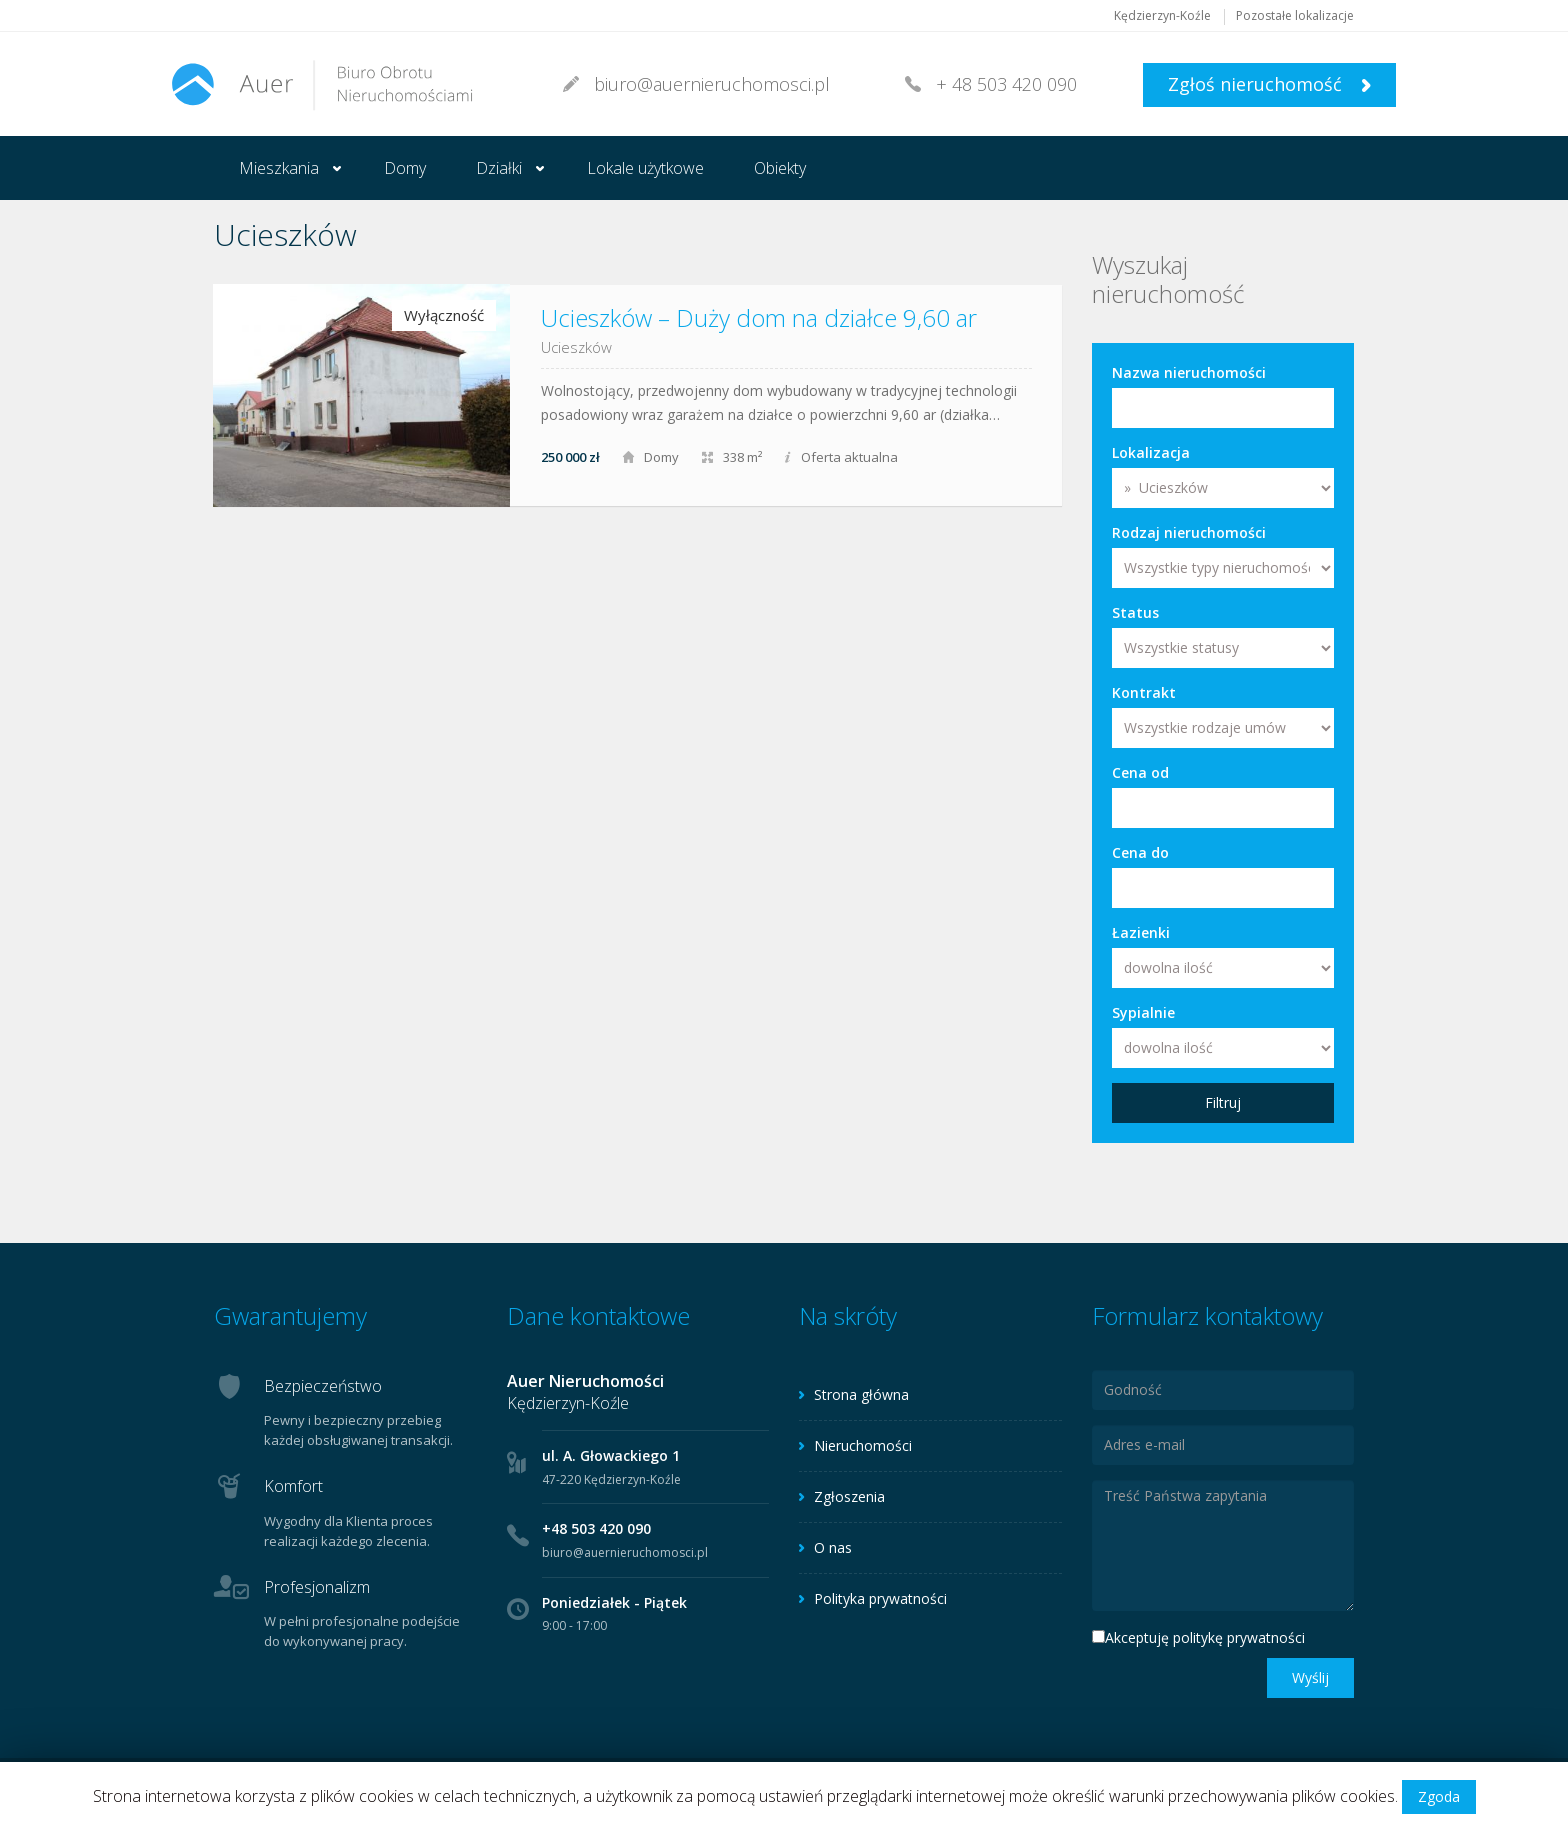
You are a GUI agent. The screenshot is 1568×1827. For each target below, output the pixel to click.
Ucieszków (576, 347)
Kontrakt (1144, 692)
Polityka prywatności (880, 1598)
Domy (405, 168)
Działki (499, 168)
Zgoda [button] (1439, 1796)
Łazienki (1141, 932)
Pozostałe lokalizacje (1295, 15)
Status (1135, 612)
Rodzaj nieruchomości (1189, 532)
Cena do (1140, 852)
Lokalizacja (1151, 452)
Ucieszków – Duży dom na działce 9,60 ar (759, 317)
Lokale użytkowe (645, 168)
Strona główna (861, 1394)
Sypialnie (1143, 1012)
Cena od (1140, 772)
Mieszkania (279, 168)
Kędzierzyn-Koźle (1162, 15)
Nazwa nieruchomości (1189, 372)
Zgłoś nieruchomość (1269, 84)
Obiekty (780, 168)
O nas (833, 1547)
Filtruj (1223, 1102)
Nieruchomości (863, 1445)
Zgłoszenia (849, 1496)
